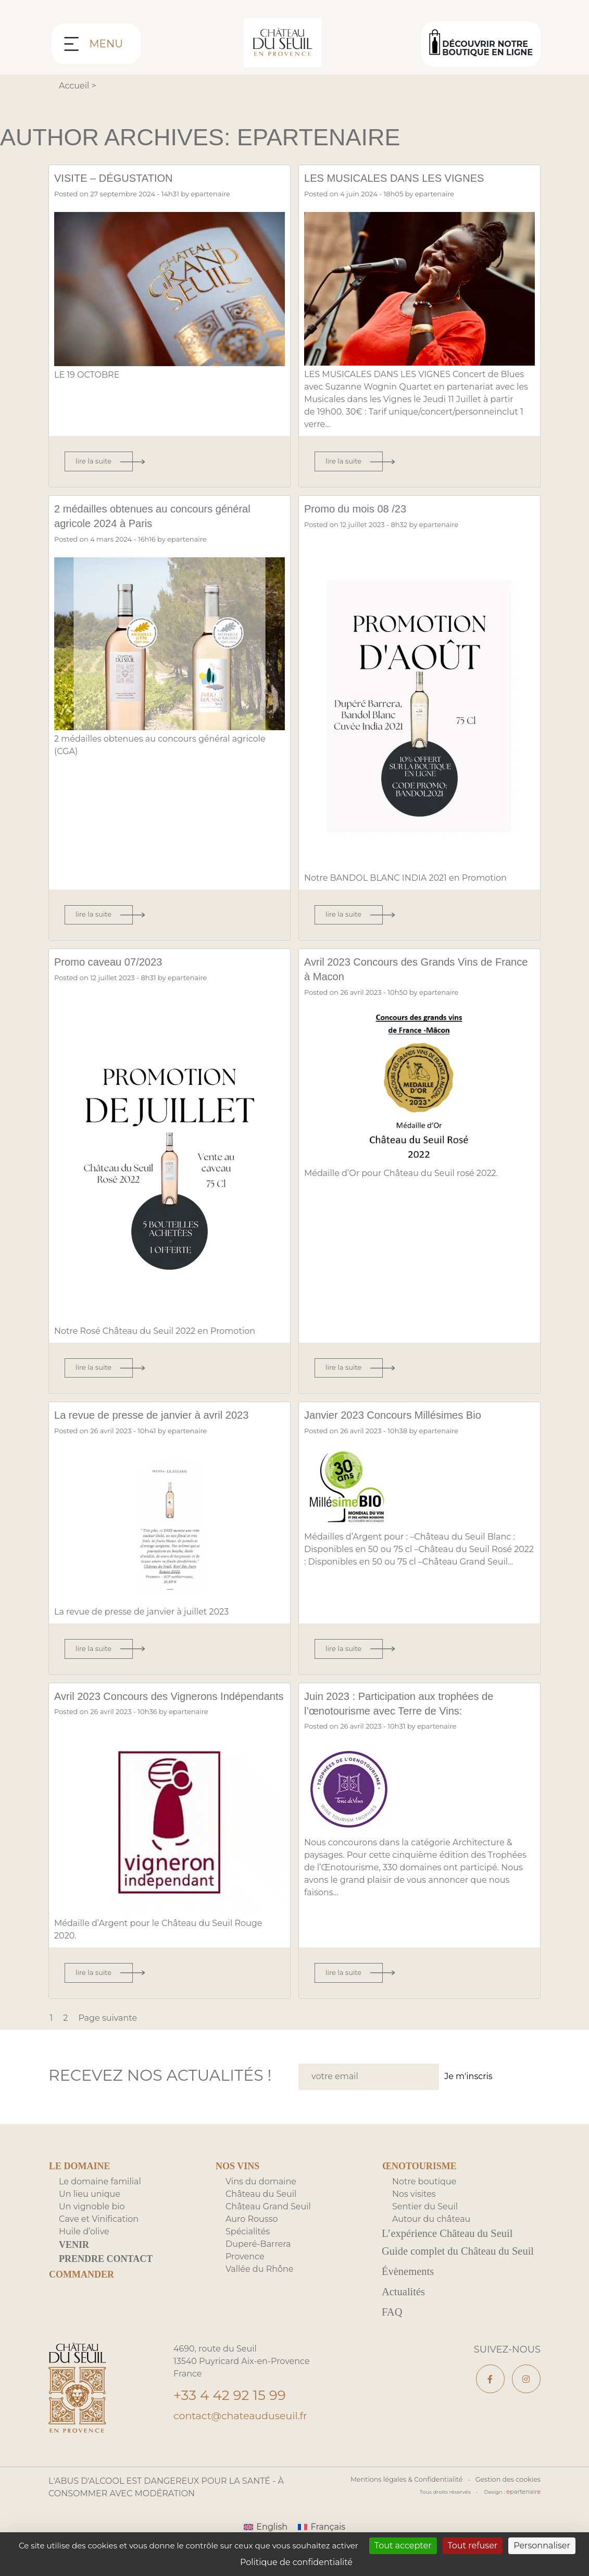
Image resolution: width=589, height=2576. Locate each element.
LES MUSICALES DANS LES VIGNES (409, 177)
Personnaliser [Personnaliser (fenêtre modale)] (541, 2545)
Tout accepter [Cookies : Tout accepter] (403, 2545)
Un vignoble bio (92, 2221)
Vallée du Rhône (259, 2284)
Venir (74, 2259)
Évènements (410, 2306)
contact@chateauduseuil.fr (243, 2457)
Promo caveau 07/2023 (117, 961)
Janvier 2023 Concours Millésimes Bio (407, 1414)
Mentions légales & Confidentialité (414, 2517)
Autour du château (431, 2234)
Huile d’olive (84, 2246)
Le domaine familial (100, 2196)
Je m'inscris (468, 2091)
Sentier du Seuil (425, 2221)
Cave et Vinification (99, 2234)
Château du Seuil (260, 2209)
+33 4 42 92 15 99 (237, 2435)
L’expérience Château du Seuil (452, 2248)
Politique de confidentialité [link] (296, 2562)
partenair (525, 2528)
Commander (81, 2289)
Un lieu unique (89, 2209)
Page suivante (107, 2032)
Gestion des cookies (510, 2517)
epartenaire (210, 194)
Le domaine (79, 2181)
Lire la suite (93, 461)
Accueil (74, 86)
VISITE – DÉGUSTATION (123, 177)
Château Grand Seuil (268, 2221)
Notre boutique (424, 2196)
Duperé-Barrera (258, 2259)
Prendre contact (106, 2273)
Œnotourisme (419, 2181)
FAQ (393, 2349)
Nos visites (414, 2209)
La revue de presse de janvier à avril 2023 (167, 1414)
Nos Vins (237, 2181)
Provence (245, 2271)
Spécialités (247, 2246)
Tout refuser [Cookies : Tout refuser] (473, 2545)
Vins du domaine (260, 2196)
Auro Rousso (251, 2234)
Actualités (405, 2327)
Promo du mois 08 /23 (363, 508)
